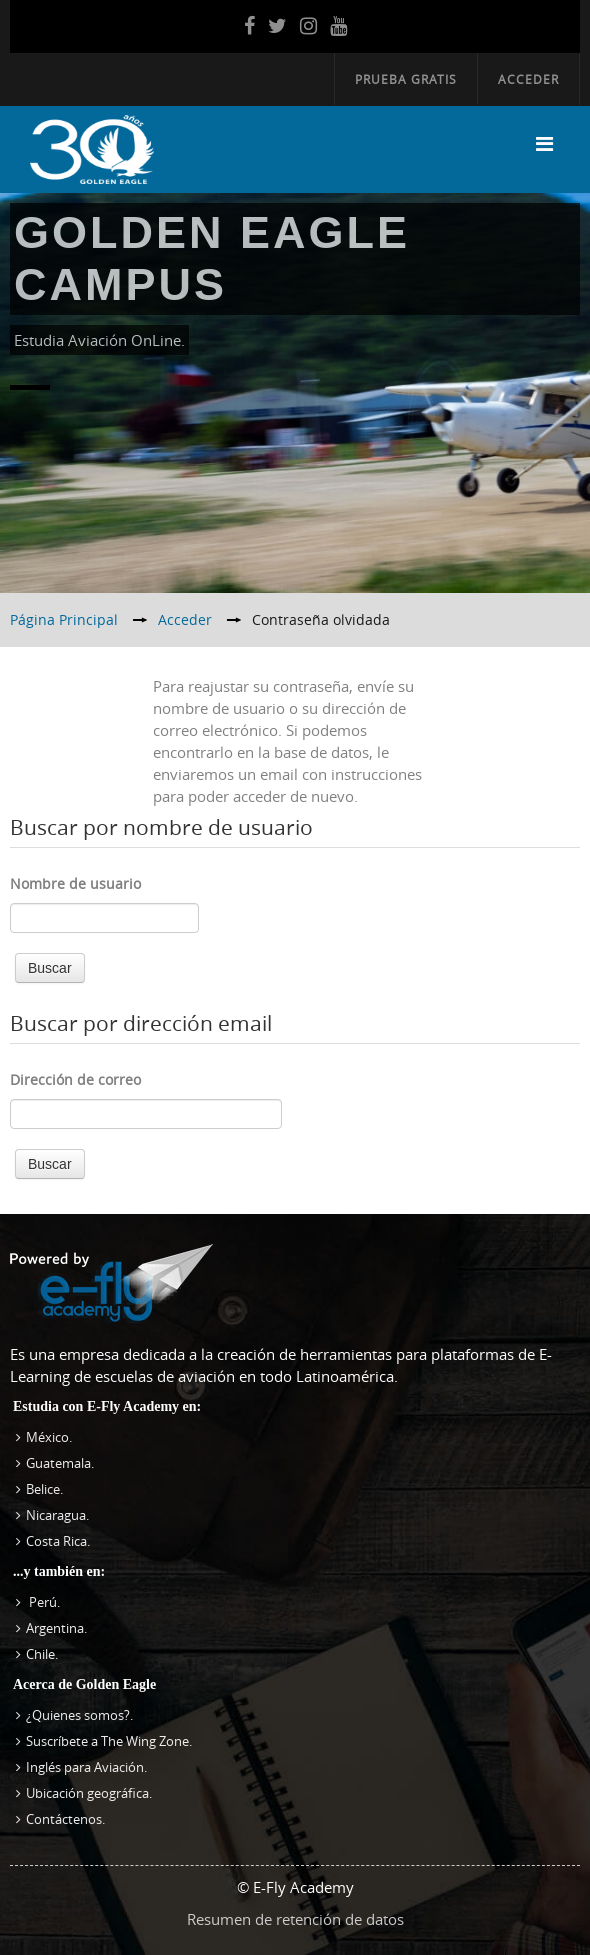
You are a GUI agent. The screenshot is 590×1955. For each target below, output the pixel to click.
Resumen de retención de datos (295, 1919)
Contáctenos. (65, 1819)
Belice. (44, 1489)
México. (49, 1437)
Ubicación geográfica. (89, 1793)
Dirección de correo (75, 1079)
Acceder (528, 79)
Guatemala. (60, 1463)
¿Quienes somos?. (79, 1715)
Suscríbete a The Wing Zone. (109, 1741)
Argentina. (56, 1628)
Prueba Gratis (406, 79)
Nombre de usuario (75, 883)
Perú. (43, 1602)
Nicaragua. (57, 1515)
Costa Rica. (58, 1541)
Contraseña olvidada (321, 619)
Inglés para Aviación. (86, 1767)
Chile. (42, 1654)
